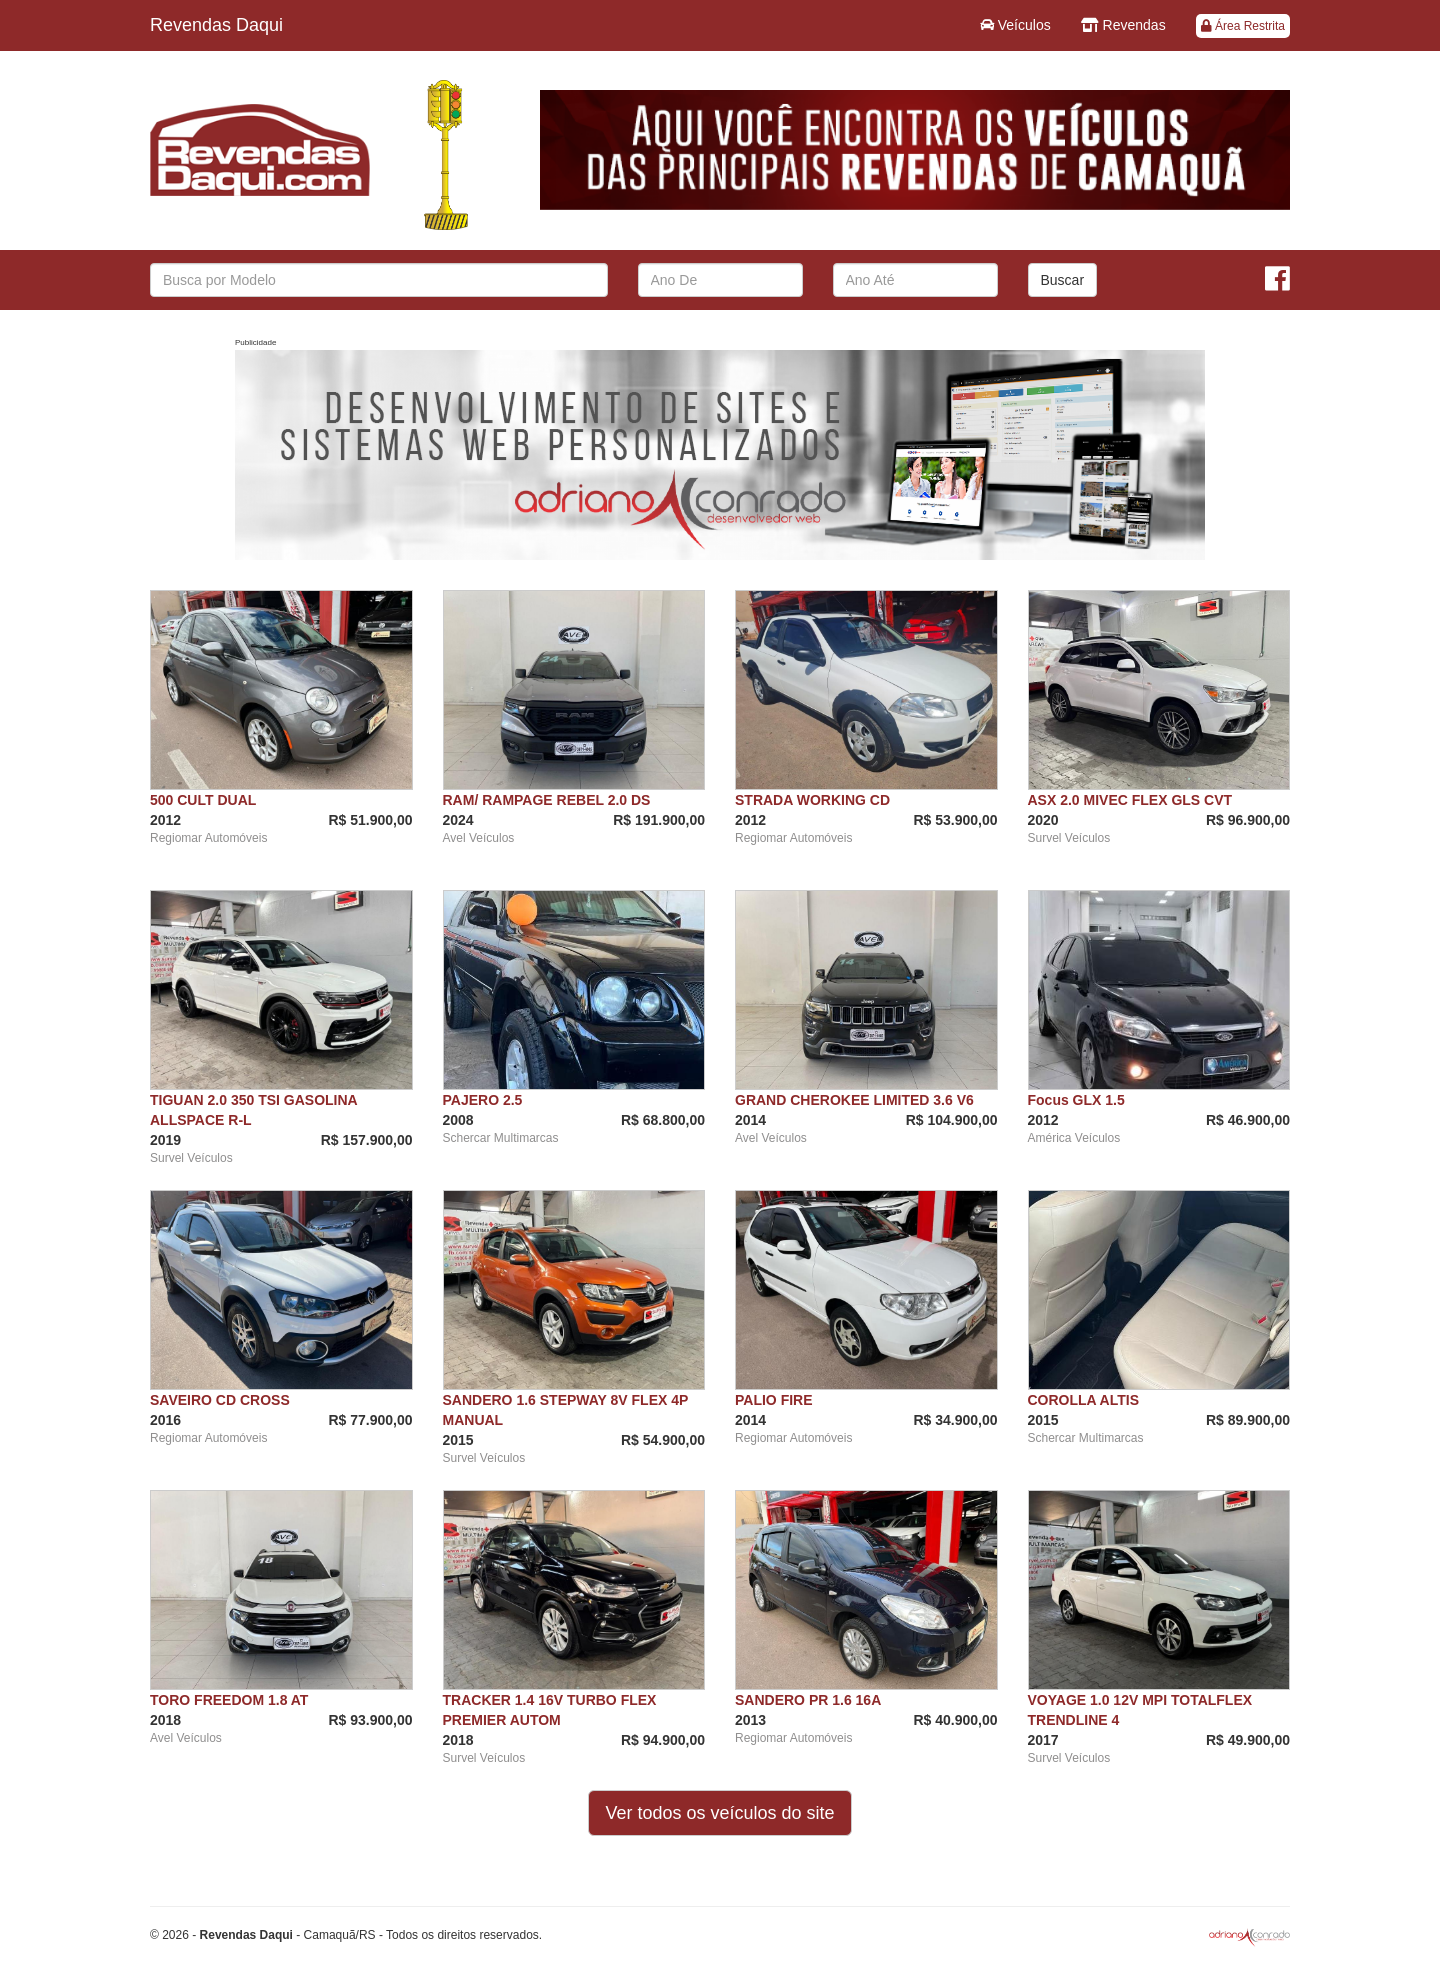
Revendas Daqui (216, 25)
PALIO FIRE (774, 1400)
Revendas (1123, 25)
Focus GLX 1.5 (1076, 1100)
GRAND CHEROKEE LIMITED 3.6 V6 (854, 1100)
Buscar (1063, 280)
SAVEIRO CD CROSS (220, 1400)
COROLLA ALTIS (1083, 1400)
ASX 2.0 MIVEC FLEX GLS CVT (1130, 800)
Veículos (1015, 25)
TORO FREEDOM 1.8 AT (229, 1700)
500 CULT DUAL (203, 800)
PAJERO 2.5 (483, 1100)
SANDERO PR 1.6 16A (808, 1700)
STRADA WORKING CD (812, 800)
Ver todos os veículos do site (719, 1813)
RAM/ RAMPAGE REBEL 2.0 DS (547, 800)
